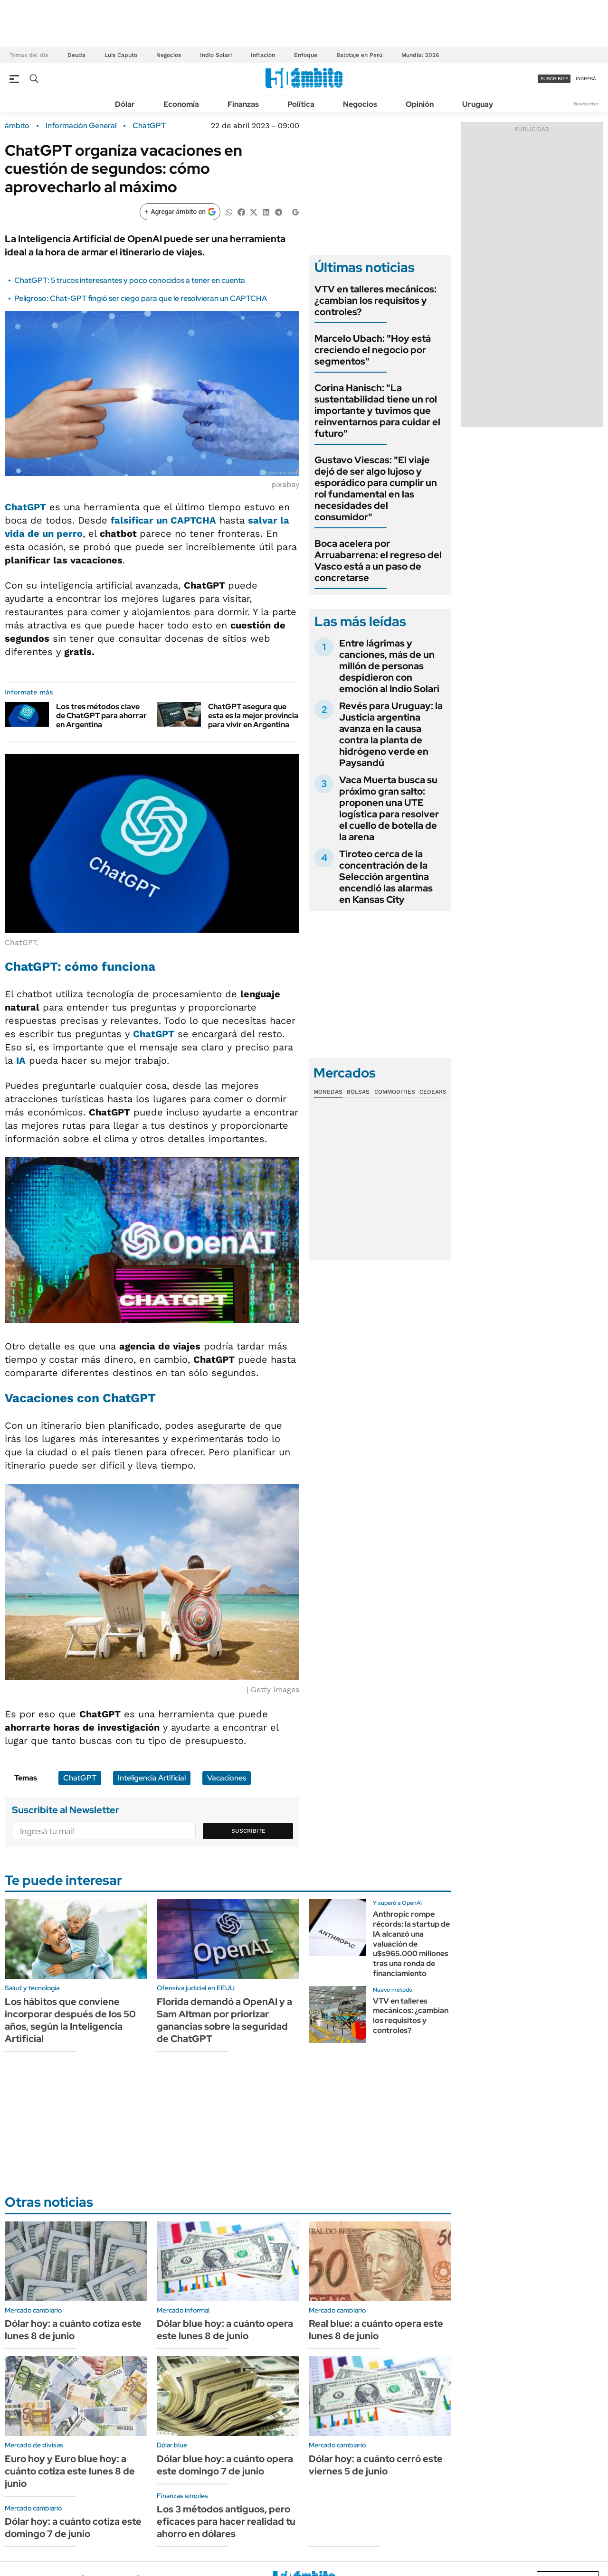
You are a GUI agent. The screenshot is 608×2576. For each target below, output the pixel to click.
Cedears (432, 1091)
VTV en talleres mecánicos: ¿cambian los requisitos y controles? (375, 300)
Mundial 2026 (420, 55)
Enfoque (305, 55)
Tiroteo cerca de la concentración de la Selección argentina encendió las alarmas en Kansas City (386, 877)
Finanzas (243, 104)
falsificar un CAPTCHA (163, 520)
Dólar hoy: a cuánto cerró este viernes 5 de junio (376, 2465)
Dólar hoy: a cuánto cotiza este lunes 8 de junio (73, 2329)
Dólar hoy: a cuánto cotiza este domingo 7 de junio (73, 2527)
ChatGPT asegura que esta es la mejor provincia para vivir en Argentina (253, 716)
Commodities (394, 1091)
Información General (81, 126)
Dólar (125, 104)
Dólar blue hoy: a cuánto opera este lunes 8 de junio (225, 2329)
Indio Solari (216, 55)
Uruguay (477, 104)
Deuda (76, 55)
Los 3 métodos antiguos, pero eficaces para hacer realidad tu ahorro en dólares (226, 2521)
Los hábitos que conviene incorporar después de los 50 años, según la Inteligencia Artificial (70, 2020)
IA (21, 1060)
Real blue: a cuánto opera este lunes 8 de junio (376, 2329)
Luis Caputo (120, 55)
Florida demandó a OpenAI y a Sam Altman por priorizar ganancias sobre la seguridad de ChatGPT (224, 2020)
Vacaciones (226, 1778)
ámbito (17, 126)
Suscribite (248, 1830)
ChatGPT (149, 126)
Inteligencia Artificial (152, 1778)
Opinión (420, 104)
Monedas (328, 1091)
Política (300, 104)
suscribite (554, 78)
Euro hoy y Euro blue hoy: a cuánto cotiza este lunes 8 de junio (70, 2471)
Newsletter (586, 103)
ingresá (586, 78)
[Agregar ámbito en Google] (180, 211)
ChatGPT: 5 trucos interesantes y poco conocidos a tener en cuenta (129, 280)
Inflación (263, 55)
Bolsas (358, 1091)
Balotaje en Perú (359, 55)
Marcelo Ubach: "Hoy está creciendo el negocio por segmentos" (372, 349)
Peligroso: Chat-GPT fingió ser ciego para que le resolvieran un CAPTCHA (140, 298)
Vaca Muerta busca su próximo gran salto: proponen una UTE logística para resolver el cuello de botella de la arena (389, 808)
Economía (181, 104)
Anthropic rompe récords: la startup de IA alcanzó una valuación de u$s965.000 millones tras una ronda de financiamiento (411, 1943)
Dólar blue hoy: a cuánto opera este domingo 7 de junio (225, 2465)
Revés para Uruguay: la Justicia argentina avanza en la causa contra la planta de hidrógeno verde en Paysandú (391, 734)
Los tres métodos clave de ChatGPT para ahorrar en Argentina (101, 716)
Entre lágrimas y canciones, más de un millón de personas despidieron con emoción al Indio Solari (389, 666)
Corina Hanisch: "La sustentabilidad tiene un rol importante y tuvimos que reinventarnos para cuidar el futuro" (377, 411)
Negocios (168, 55)
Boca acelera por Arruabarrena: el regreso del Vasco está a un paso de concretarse (378, 560)
